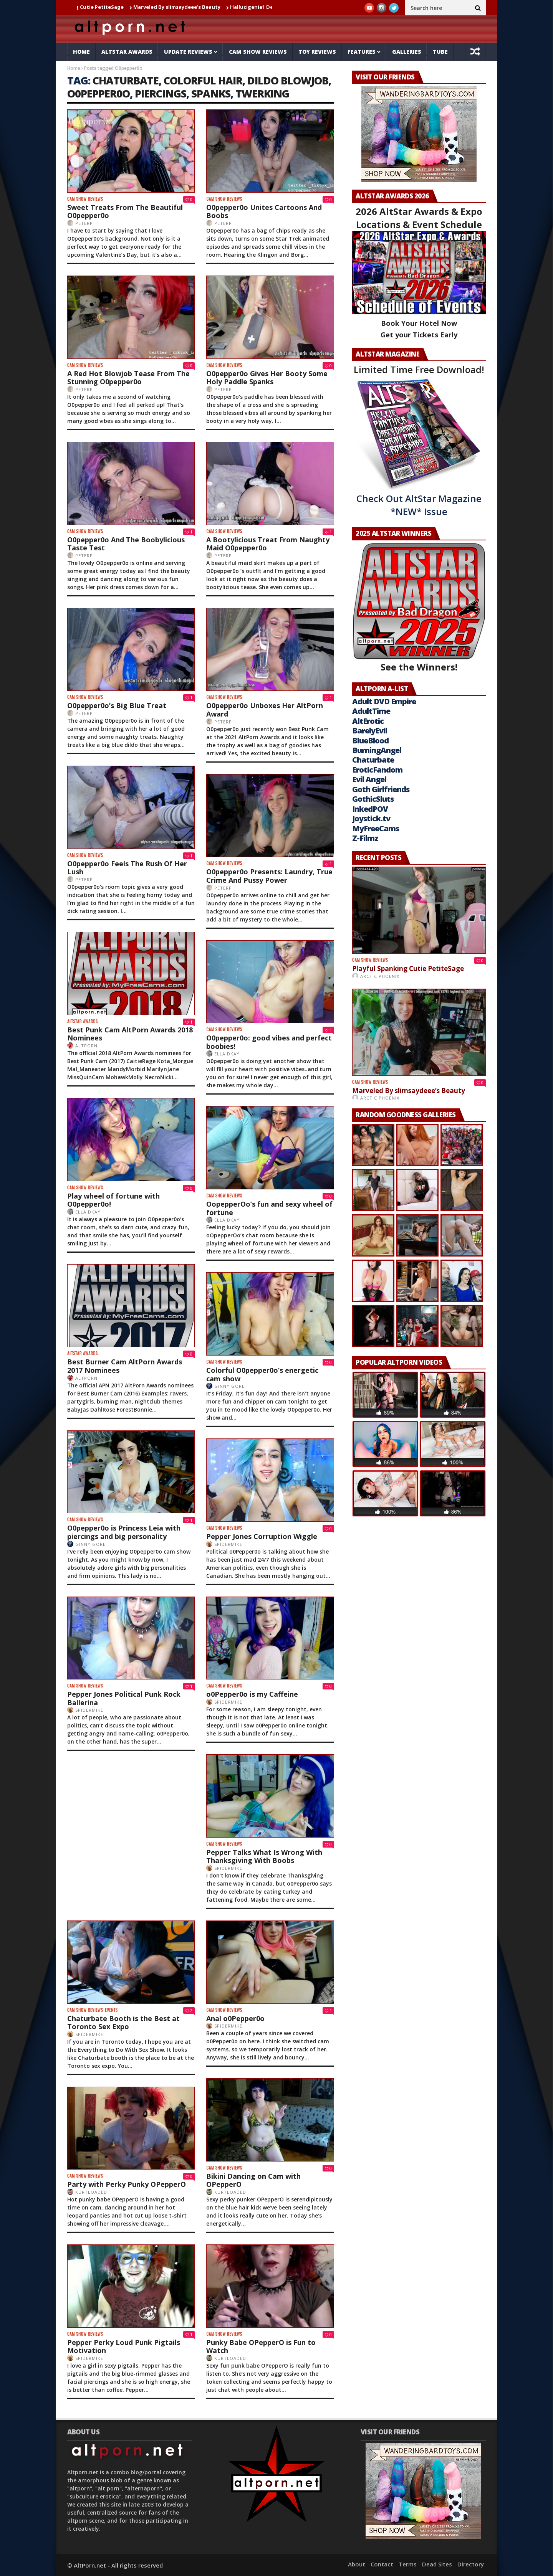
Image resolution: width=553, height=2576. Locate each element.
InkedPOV (370, 809)
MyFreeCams (375, 828)
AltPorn (86, 1046)
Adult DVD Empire (384, 701)
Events (111, 2010)
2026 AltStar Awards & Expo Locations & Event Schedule (419, 218)
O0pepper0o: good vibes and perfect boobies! (269, 1042)
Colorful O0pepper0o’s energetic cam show (262, 1374)
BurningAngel (376, 750)
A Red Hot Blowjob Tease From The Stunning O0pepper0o (128, 377)
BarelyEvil (369, 730)
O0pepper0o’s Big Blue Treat (116, 705)
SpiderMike (228, 1544)
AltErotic (368, 721)
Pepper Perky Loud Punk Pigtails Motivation (123, 2346)
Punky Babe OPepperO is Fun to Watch (261, 2346)
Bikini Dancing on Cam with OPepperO (253, 2180)
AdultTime (371, 711)
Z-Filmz (365, 838)
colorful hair (203, 80)
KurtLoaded (230, 2192)
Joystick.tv (371, 818)
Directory (470, 2564)
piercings (160, 93)
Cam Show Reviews (258, 51)
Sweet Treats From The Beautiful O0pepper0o (125, 211)
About (356, 2564)
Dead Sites (437, 2564)
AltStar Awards (126, 51)
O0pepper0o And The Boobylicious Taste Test (126, 544)
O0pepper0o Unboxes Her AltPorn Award (264, 709)
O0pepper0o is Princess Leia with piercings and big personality (123, 1532)
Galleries (406, 51)
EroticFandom (377, 770)
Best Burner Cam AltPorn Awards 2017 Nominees (124, 1366)
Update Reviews (188, 51)
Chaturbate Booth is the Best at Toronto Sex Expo (123, 2022)
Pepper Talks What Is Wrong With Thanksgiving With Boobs (264, 1856)
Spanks (210, 93)
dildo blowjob (287, 80)
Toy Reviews (317, 51)
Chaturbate (373, 760)
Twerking (262, 93)
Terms (408, 2564)
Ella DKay (227, 1054)
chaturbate (126, 80)
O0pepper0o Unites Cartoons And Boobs (264, 211)
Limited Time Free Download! (419, 369)
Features (362, 51)
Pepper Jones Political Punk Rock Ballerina (123, 1698)
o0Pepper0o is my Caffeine (252, 1694)
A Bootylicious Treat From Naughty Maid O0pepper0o (267, 544)
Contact (382, 2564)
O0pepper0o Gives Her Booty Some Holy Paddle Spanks (267, 377)
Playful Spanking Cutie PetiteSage (92, 6)
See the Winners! (419, 607)
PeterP (84, 223)
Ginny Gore (229, 1386)
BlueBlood (370, 740)
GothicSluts (373, 799)
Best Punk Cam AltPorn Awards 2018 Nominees (130, 1034)
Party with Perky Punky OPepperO (126, 2184)
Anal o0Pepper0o (235, 2018)
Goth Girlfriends (380, 789)
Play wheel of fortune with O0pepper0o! (113, 1200)
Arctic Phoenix (379, 976)
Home (81, 51)
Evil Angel (369, 779)
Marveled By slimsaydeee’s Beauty (189, 6)
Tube (440, 51)
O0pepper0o (98, 93)
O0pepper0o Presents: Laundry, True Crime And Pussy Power (269, 876)
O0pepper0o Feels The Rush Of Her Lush (127, 868)
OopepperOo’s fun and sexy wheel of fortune (269, 1208)
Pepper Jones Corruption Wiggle (261, 1536)
